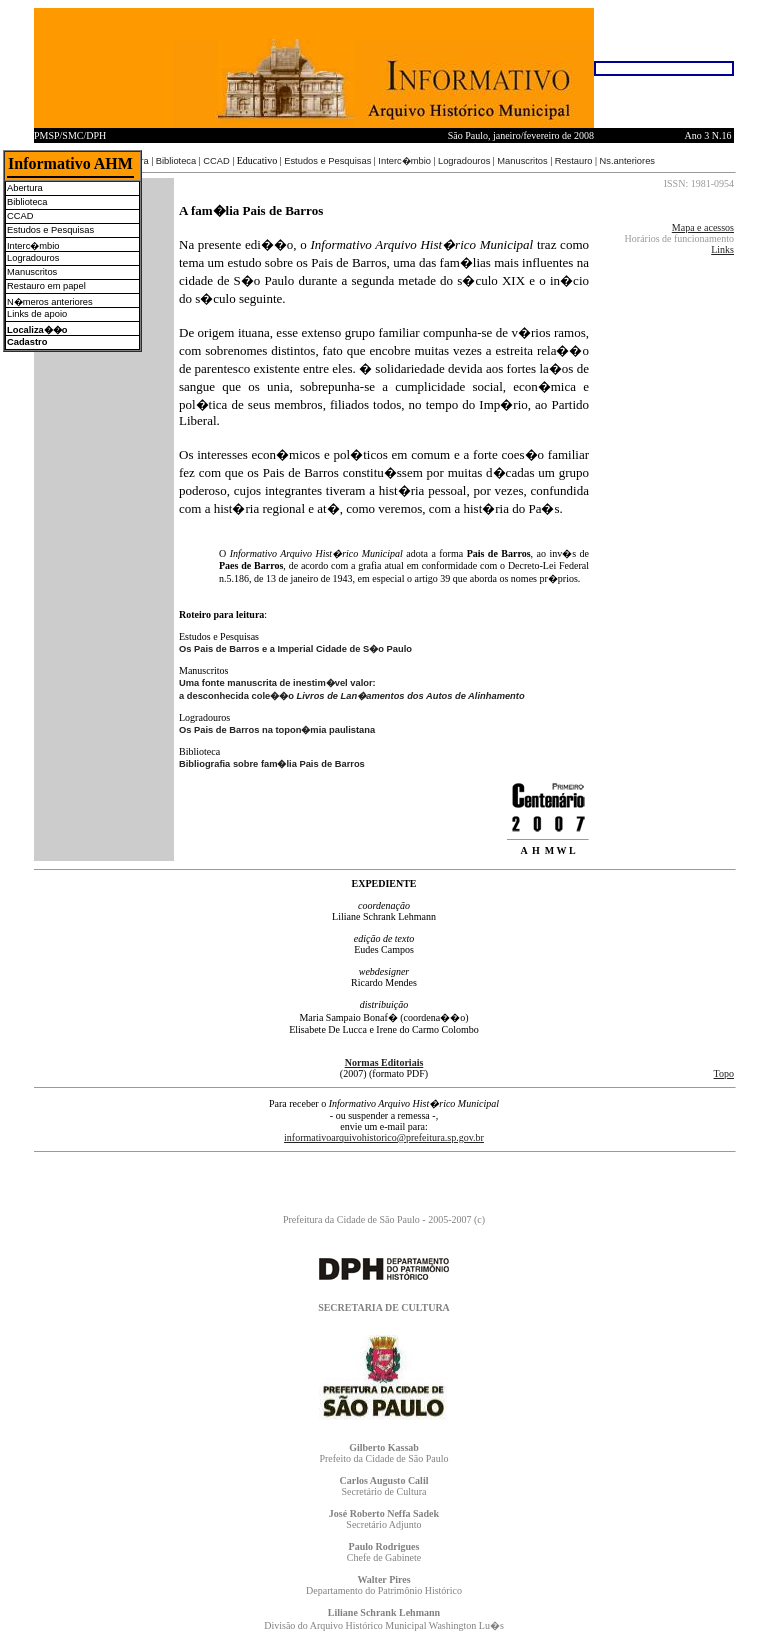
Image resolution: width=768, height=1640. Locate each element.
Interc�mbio (404, 161)
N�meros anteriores (50, 302)
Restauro (574, 161)
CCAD (216, 161)
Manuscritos (522, 161)
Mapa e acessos (703, 227)
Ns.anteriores (627, 161)
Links (722, 249)
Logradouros (464, 161)
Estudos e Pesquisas (327, 161)
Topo (724, 1073)
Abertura (25, 188)
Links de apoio (37, 314)
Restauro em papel (46, 286)
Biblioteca (176, 161)
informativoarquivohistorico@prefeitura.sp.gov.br (384, 1137)
